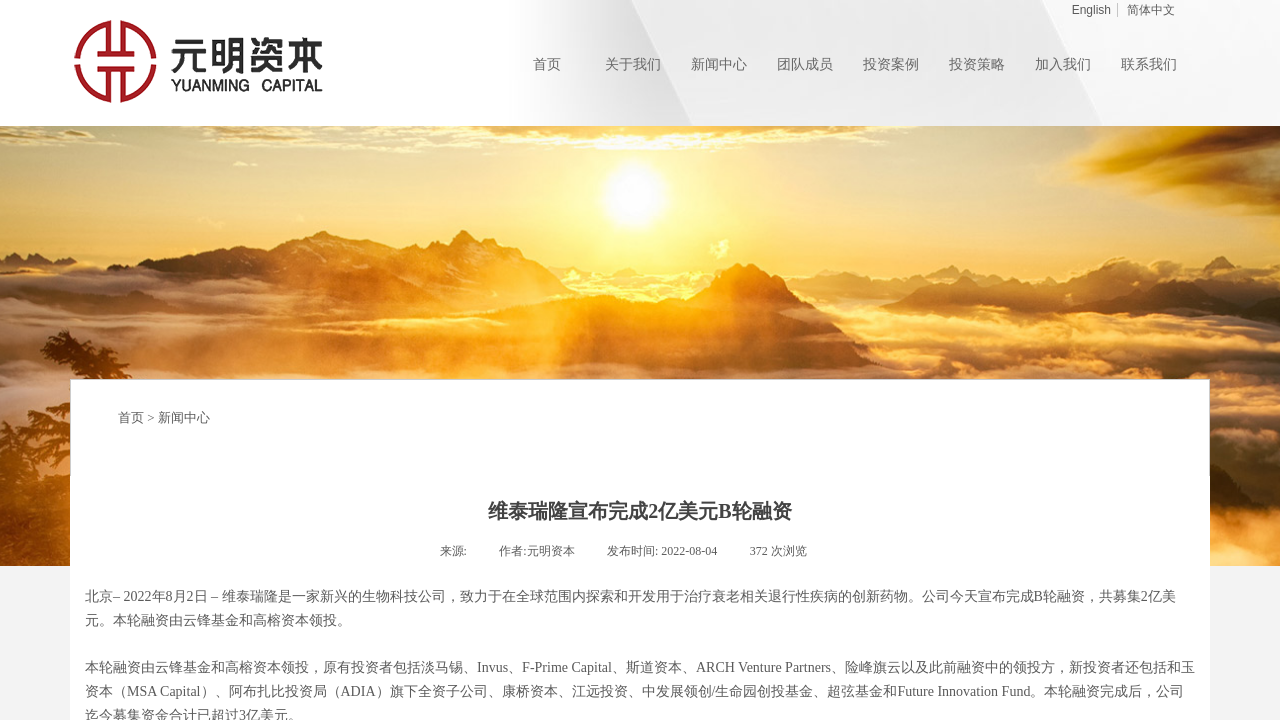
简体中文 (1151, 10)
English (1091, 10)
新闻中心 (184, 417)
